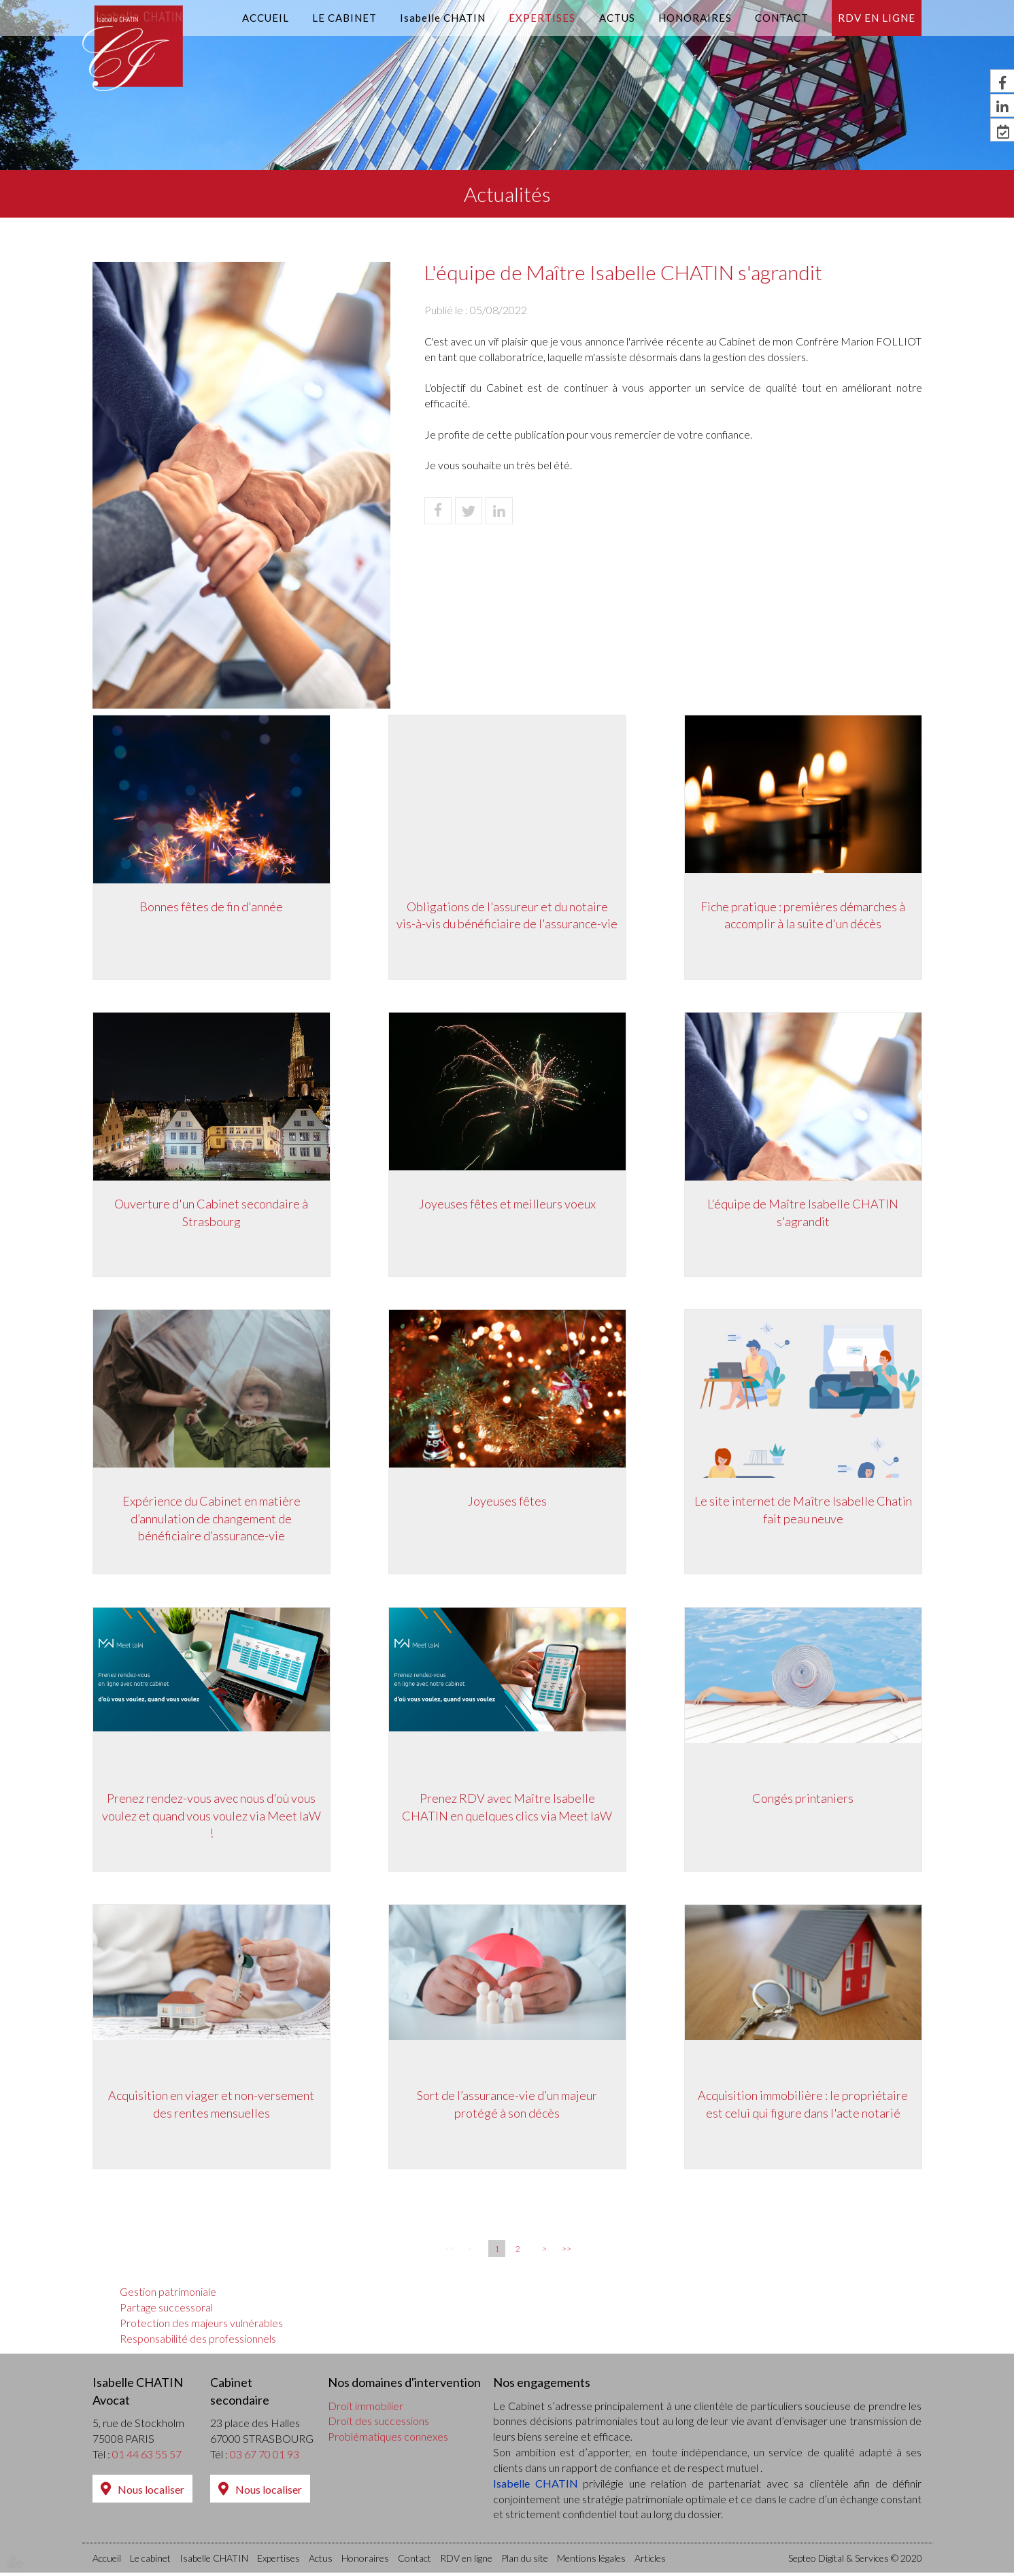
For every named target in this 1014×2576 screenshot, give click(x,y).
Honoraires (695, 18)
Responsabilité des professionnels (198, 2341)
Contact (782, 18)
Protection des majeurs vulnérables (201, 2326)
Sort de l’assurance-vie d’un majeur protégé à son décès (507, 2106)
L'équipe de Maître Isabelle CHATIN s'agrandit (802, 1212)
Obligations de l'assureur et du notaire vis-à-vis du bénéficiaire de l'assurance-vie (507, 914)
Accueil (265, 18)
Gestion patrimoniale (168, 2294)
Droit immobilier (365, 2408)
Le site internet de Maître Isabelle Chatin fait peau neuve (803, 1510)
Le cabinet (344, 18)
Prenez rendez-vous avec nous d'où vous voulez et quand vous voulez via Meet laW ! (211, 1817)
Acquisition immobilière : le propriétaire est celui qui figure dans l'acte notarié (803, 2106)
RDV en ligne (876, 18)
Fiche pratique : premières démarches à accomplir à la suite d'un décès (802, 914)
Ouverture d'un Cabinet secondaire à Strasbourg (211, 1212)
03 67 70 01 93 (264, 2456)
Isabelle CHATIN (443, 18)
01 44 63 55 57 (147, 2456)
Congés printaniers (803, 1799)
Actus (617, 18)
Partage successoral (166, 2310)
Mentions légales (591, 2561)
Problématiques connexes (388, 2439)
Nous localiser (151, 2492)
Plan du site (524, 2561)
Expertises (542, 18)
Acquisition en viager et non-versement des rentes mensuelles (211, 2106)
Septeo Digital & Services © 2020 (855, 2561)
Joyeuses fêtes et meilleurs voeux (507, 1203)
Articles (650, 2561)
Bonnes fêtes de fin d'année (211, 905)
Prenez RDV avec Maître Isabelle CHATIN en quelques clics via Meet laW (507, 1808)
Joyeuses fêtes (507, 1501)
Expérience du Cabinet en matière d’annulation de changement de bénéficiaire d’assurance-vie (211, 1519)
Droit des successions (378, 2424)
